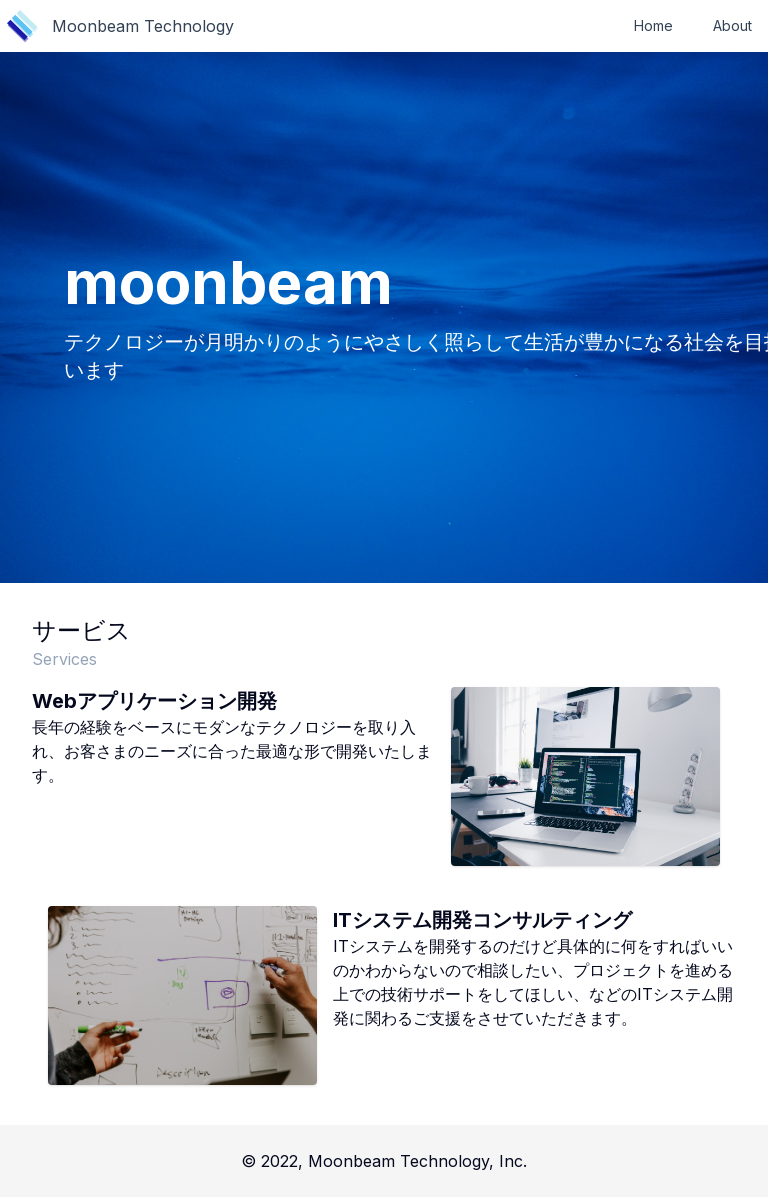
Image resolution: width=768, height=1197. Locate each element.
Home (653, 25)
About (732, 25)
